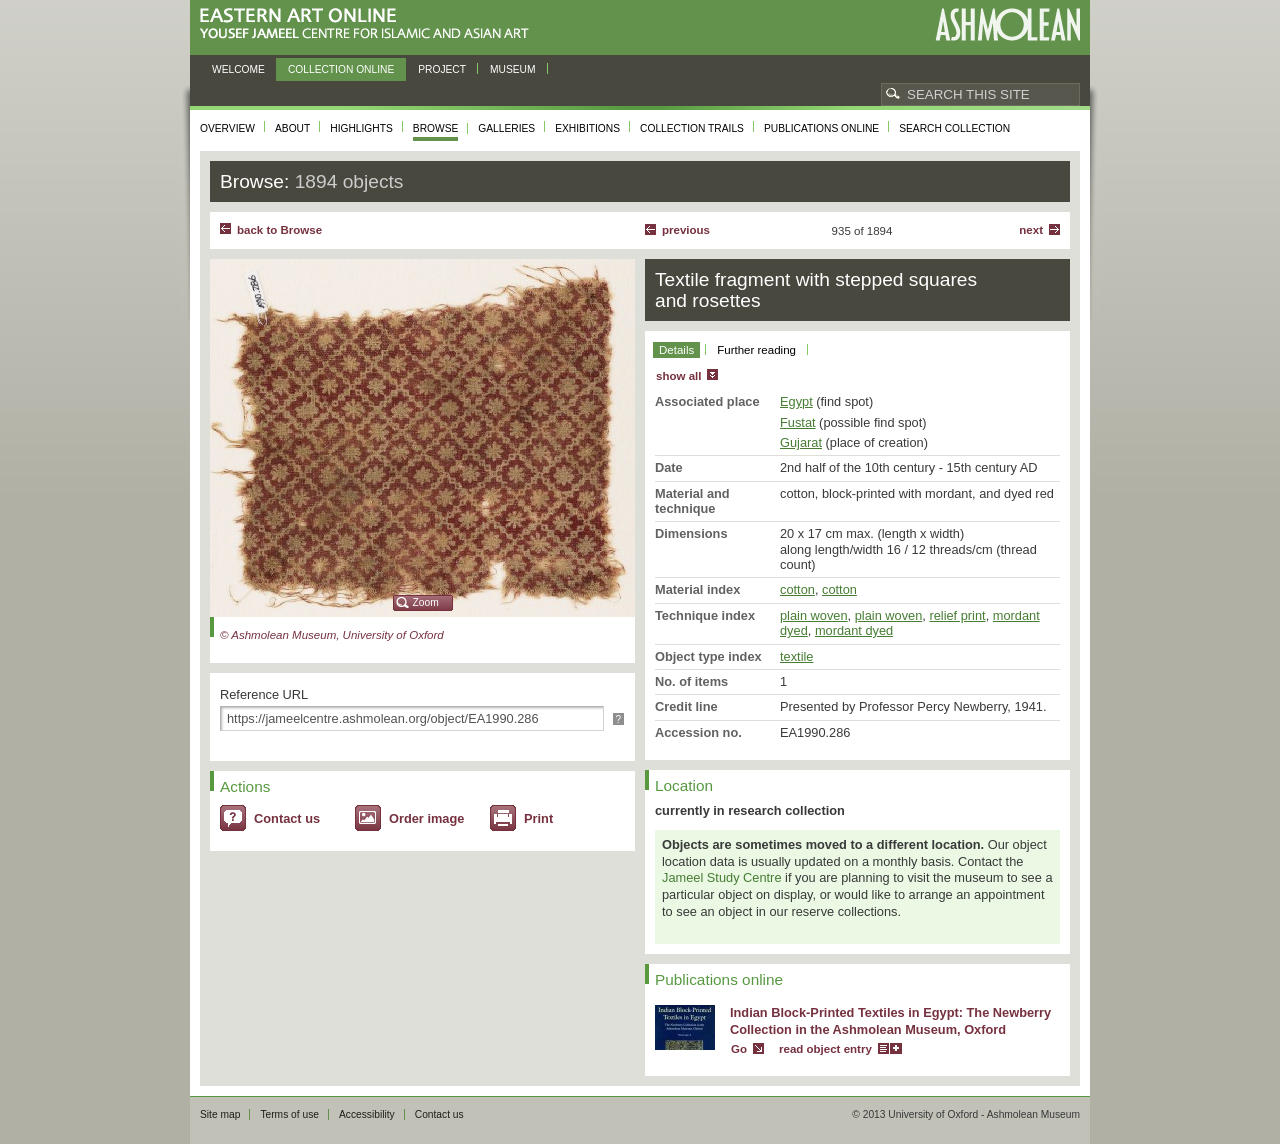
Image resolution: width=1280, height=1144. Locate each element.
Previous (686, 230)
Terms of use (289, 1114)
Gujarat (801, 442)
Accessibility (367, 1114)
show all (678, 376)
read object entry (825, 1049)
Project (442, 69)
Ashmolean (1007, 24)
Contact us (287, 818)
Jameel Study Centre (722, 877)
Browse (436, 128)
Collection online (341, 69)
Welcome (238, 69)
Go (739, 1049)
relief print (957, 615)
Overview (227, 128)
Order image (426, 818)
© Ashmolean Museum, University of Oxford (332, 635)
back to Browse (279, 230)
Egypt (796, 401)
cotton (797, 589)
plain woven (814, 615)
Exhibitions (587, 128)
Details (676, 350)
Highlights (361, 128)
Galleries (506, 128)
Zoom (426, 602)
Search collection (954, 128)
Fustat (798, 422)
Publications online (821, 128)
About (292, 128)
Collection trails (692, 128)
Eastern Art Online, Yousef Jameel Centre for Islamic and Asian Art (369, 24)
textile (796, 656)
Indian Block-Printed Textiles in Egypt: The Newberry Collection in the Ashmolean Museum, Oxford (890, 1021)
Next (1031, 230)
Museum (513, 69)
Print (538, 818)
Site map (220, 1114)
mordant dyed (854, 630)
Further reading (756, 350)
